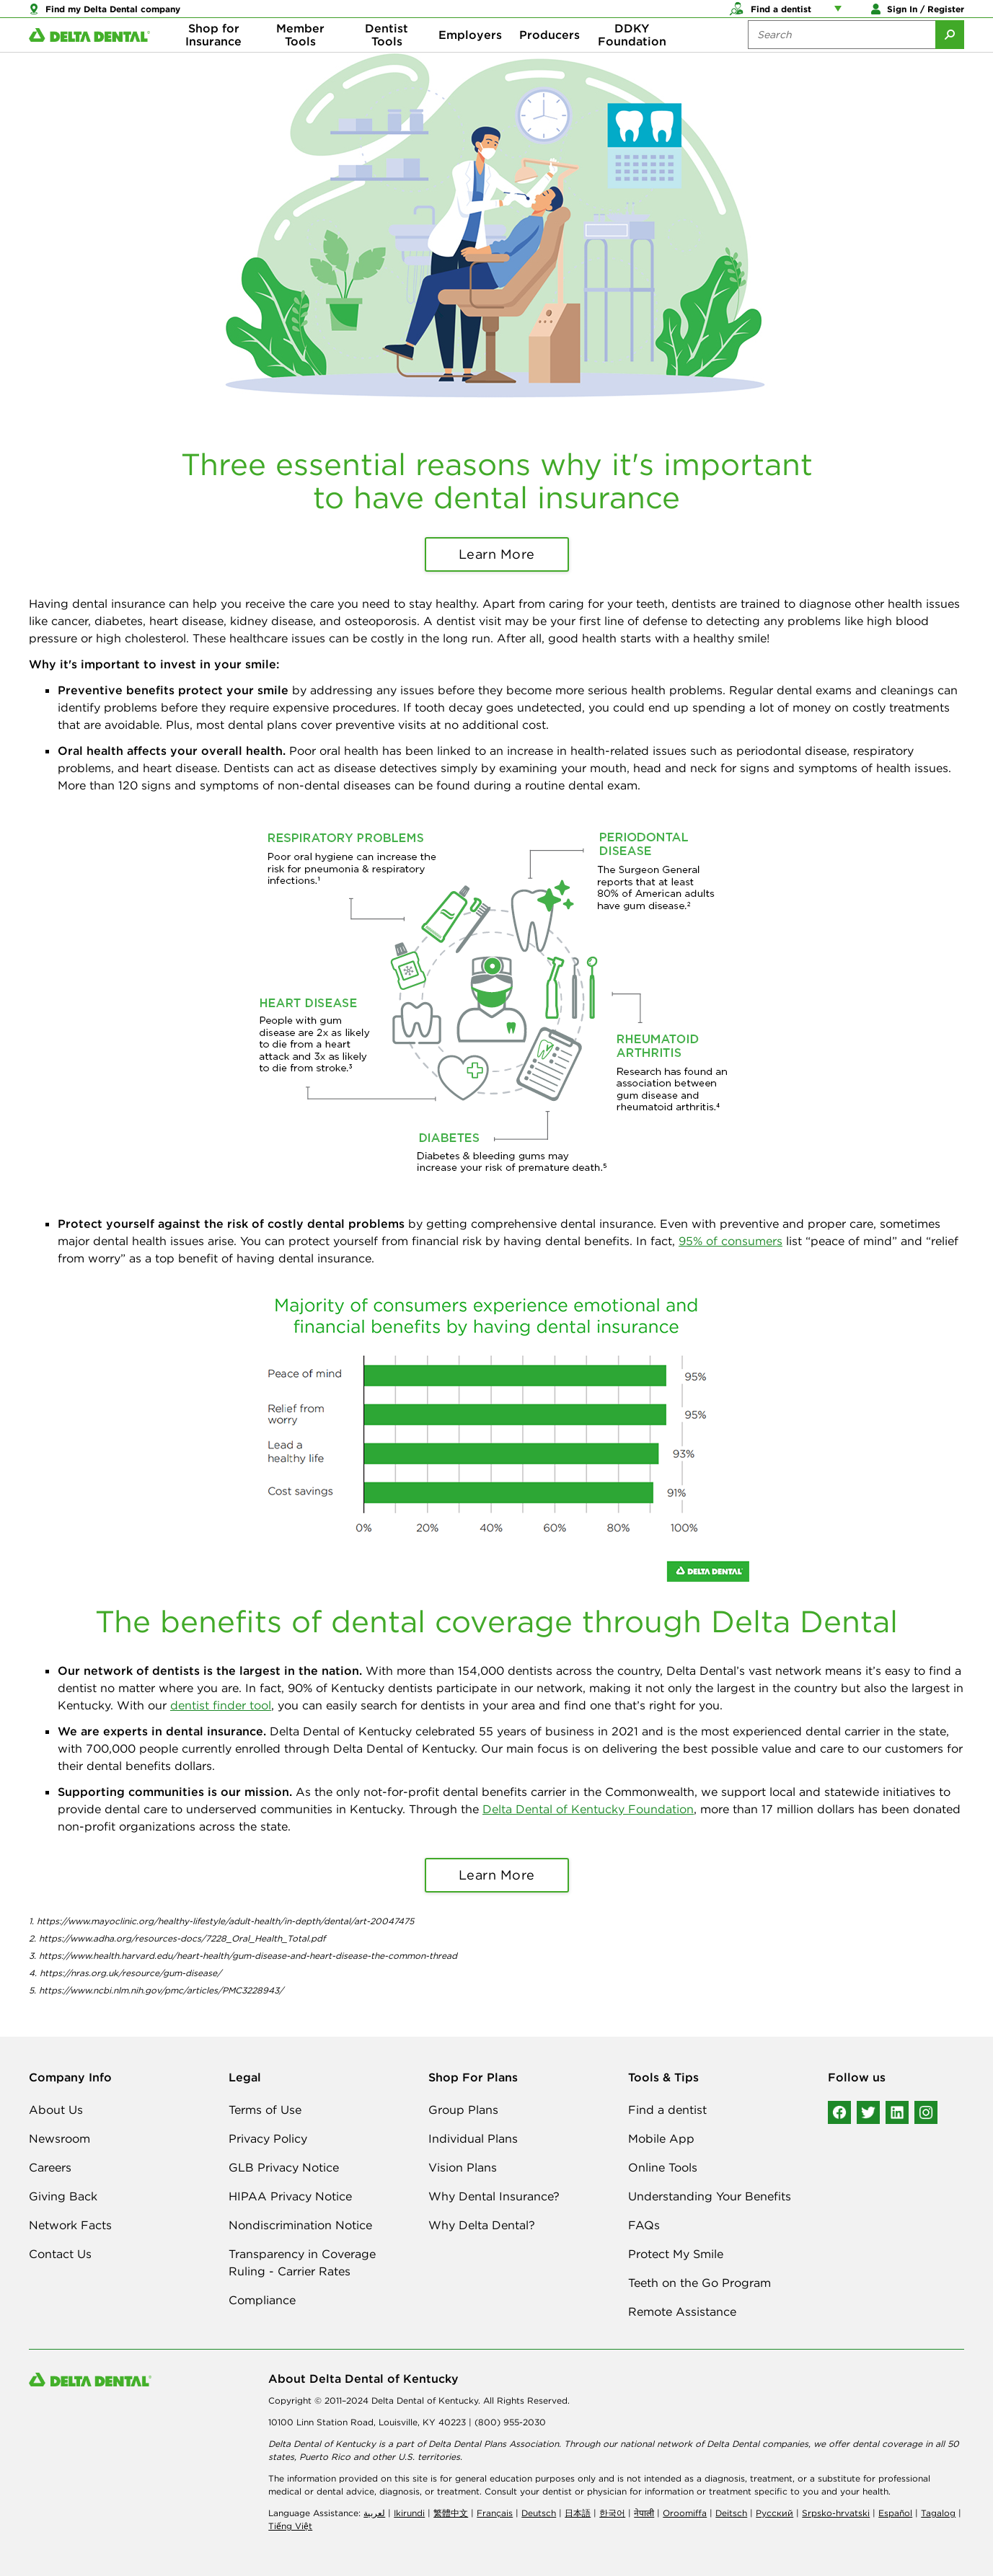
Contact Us (60, 2254)
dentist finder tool (220, 1705)
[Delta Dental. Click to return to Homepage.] (89, 58)
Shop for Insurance (213, 57)
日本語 (578, 2513)
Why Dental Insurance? (494, 2196)
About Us (56, 2109)
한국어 (612, 2513)
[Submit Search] (949, 57)
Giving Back (63, 2196)
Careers (50, 2167)
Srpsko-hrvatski (836, 2513)
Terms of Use (265, 2109)
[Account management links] (841, 14)
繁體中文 (450, 2513)
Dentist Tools (386, 57)
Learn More (497, 554)
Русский (774, 2513)
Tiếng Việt (290, 2525)
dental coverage (887, 2443)
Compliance (262, 2300)
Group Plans (463, 2109)
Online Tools (662, 2167)
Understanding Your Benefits (709, 2196)
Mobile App (661, 2138)
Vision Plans (462, 2167)
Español (895, 2513)
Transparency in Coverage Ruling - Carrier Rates (302, 2262)
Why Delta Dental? (481, 2225)
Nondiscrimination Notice (300, 2225)
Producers (549, 57)
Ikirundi (409, 2513)
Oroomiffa (685, 2513)
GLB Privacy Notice (284, 2167)
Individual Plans (473, 2138)
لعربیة (374, 2513)
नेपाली (644, 2513)
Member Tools (300, 57)
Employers (470, 57)
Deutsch (538, 2513)
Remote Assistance (682, 2311)
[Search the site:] (841, 57)
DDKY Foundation (632, 57)
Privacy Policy (268, 2138)
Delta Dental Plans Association (493, 2443)
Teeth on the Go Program (699, 2282)
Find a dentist (667, 2109)
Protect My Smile (675, 2254)
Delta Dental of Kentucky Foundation (588, 1809)
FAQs (644, 2225)
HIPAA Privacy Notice (290, 2196)
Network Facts (70, 2225)
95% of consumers (730, 1241)
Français (495, 2513)
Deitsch (731, 2513)
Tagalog (938, 2513)
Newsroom (59, 2138)
